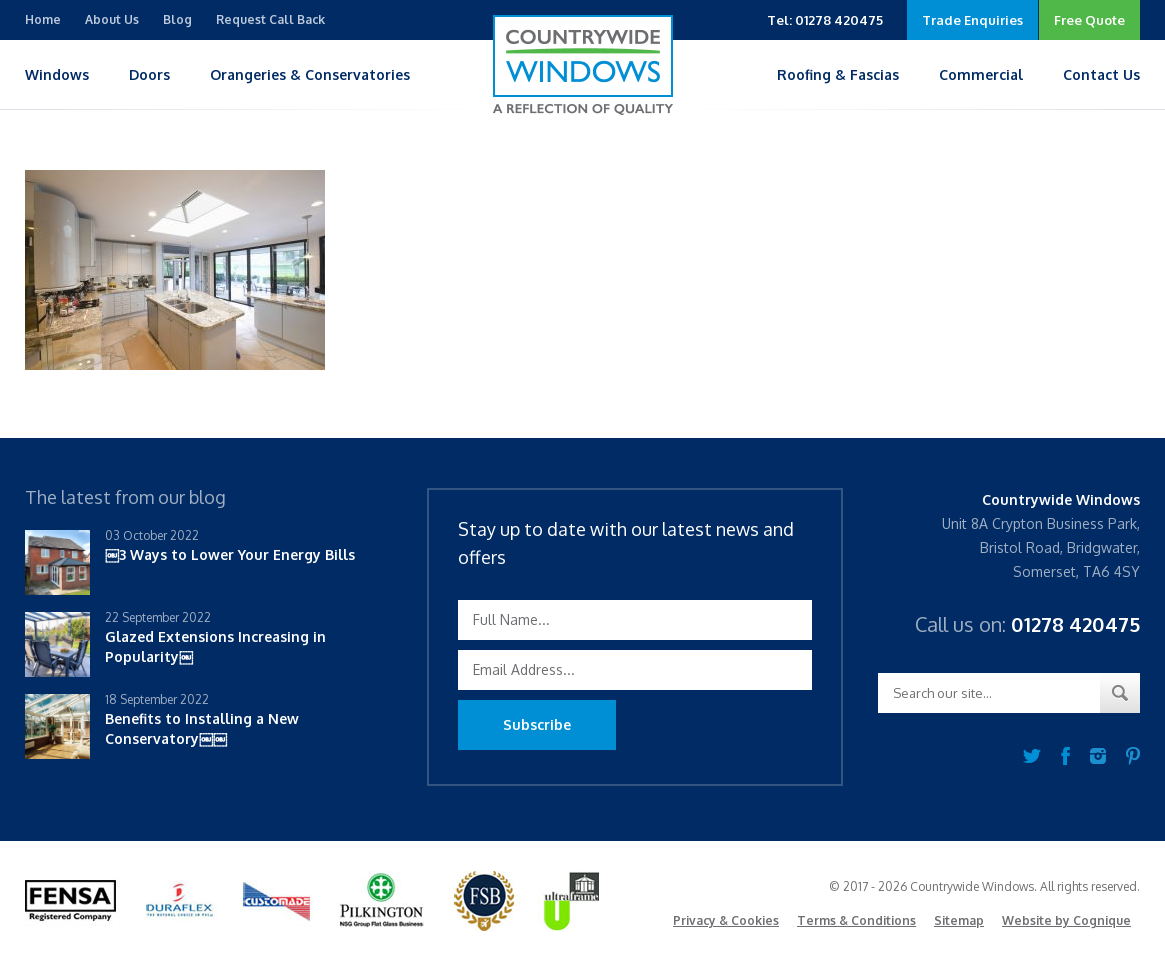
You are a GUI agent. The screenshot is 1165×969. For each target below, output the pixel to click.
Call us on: (1027, 624)
